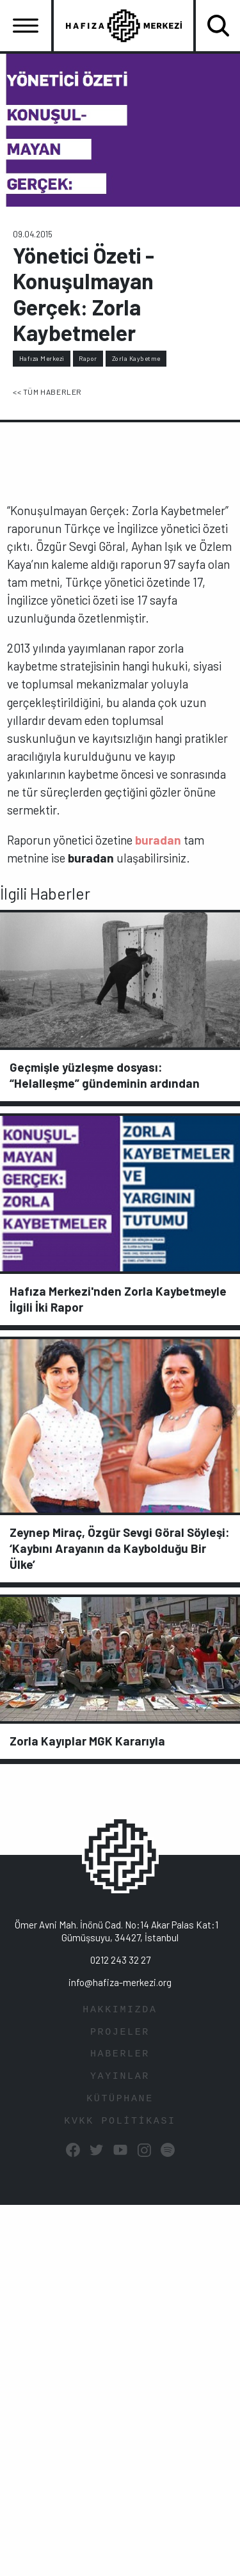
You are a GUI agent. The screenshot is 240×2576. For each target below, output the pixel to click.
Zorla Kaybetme (136, 358)
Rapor (88, 358)
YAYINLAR (120, 2077)
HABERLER (120, 2054)
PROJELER (120, 2032)
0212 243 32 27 (120, 1960)
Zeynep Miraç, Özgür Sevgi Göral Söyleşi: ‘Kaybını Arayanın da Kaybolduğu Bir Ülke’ (120, 1548)
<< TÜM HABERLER (47, 391)
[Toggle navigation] (25, 25)
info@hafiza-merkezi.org (120, 1982)
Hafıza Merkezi (42, 358)
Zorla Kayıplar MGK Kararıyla (87, 1740)
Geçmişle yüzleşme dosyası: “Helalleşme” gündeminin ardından (105, 1075)
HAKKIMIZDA (120, 2010)
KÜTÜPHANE (120, 2099)
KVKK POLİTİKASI (119, 2121)
